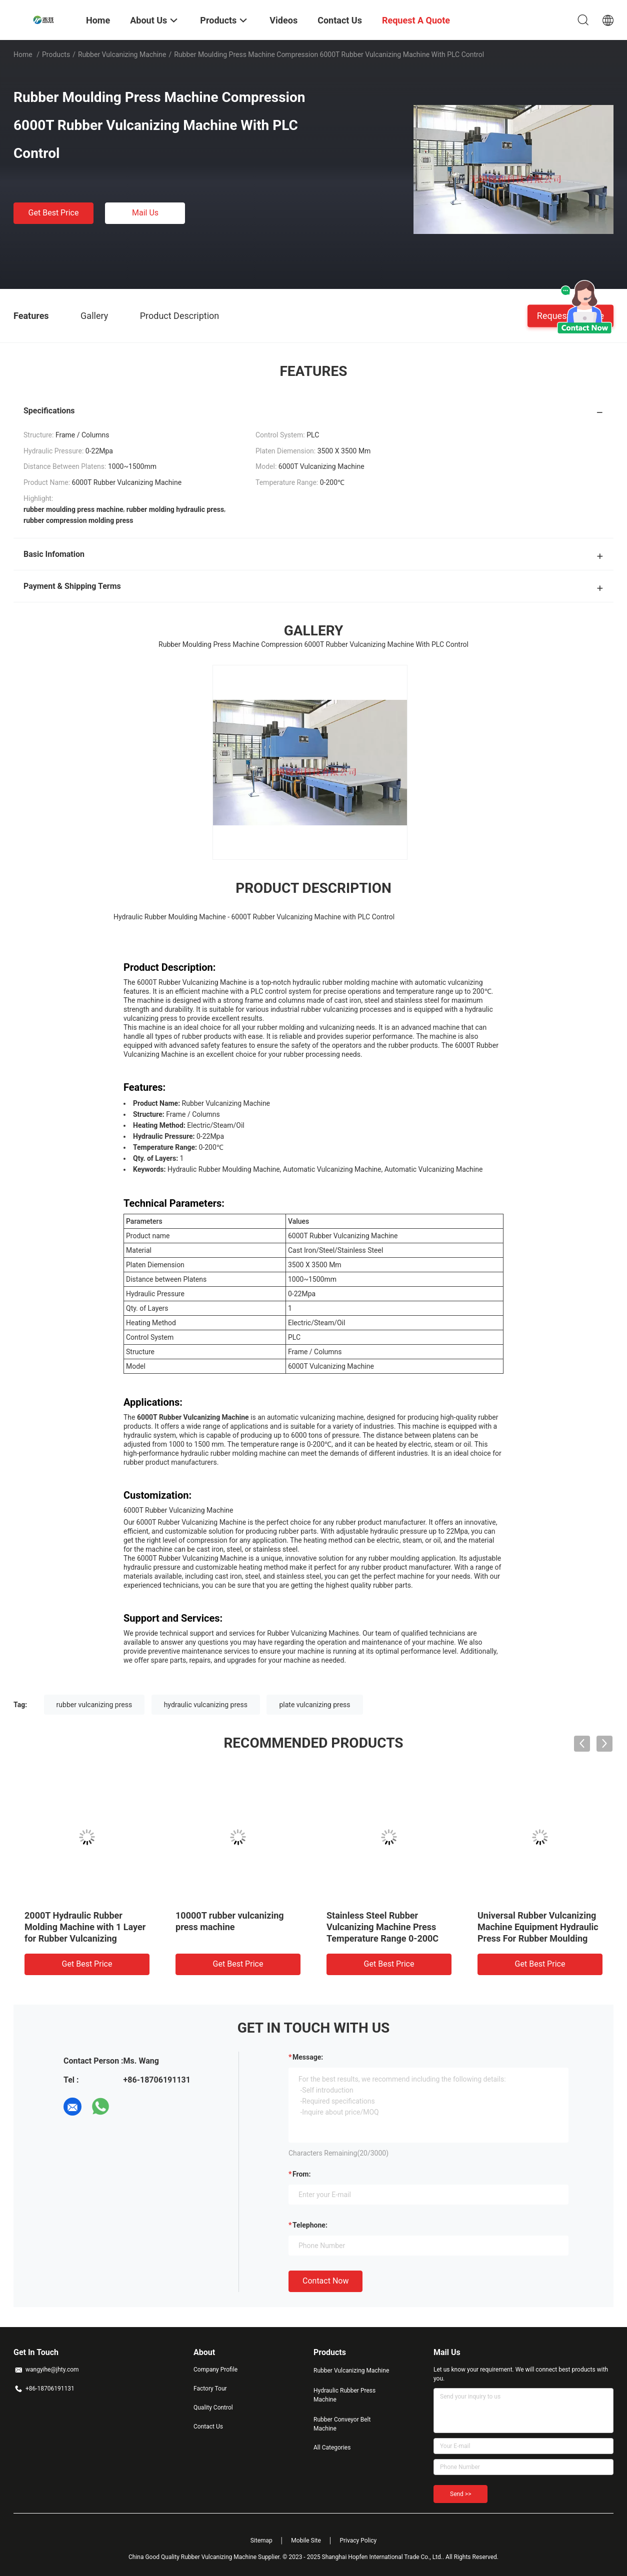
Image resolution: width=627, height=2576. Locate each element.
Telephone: (310, 2225)
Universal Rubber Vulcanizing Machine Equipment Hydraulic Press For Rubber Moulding (538, 1927)
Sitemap (261, 2540)
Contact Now (325, 2281)
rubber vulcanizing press (94, 1705)
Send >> (460, 2494)
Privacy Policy (358, 2540)
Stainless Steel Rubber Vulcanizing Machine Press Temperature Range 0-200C (382, 1927)
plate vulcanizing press (314, 1705)
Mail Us (145, 212)
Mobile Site (306, 2540)
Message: (307, 2057)
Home (23, 54)
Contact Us (208, 2426)
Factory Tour (210, 2388)
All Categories (332, 2447)
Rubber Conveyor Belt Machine (342, 2424)
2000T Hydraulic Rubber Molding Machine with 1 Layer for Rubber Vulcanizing (85, 1927)
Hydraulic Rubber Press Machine (345, 2395)
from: (301, 2174)
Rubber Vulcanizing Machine (122, 54)
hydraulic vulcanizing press (206, 1705)
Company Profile (216, 2369)
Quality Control (213, 2407)
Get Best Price (53, 212)
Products (56, 54)
